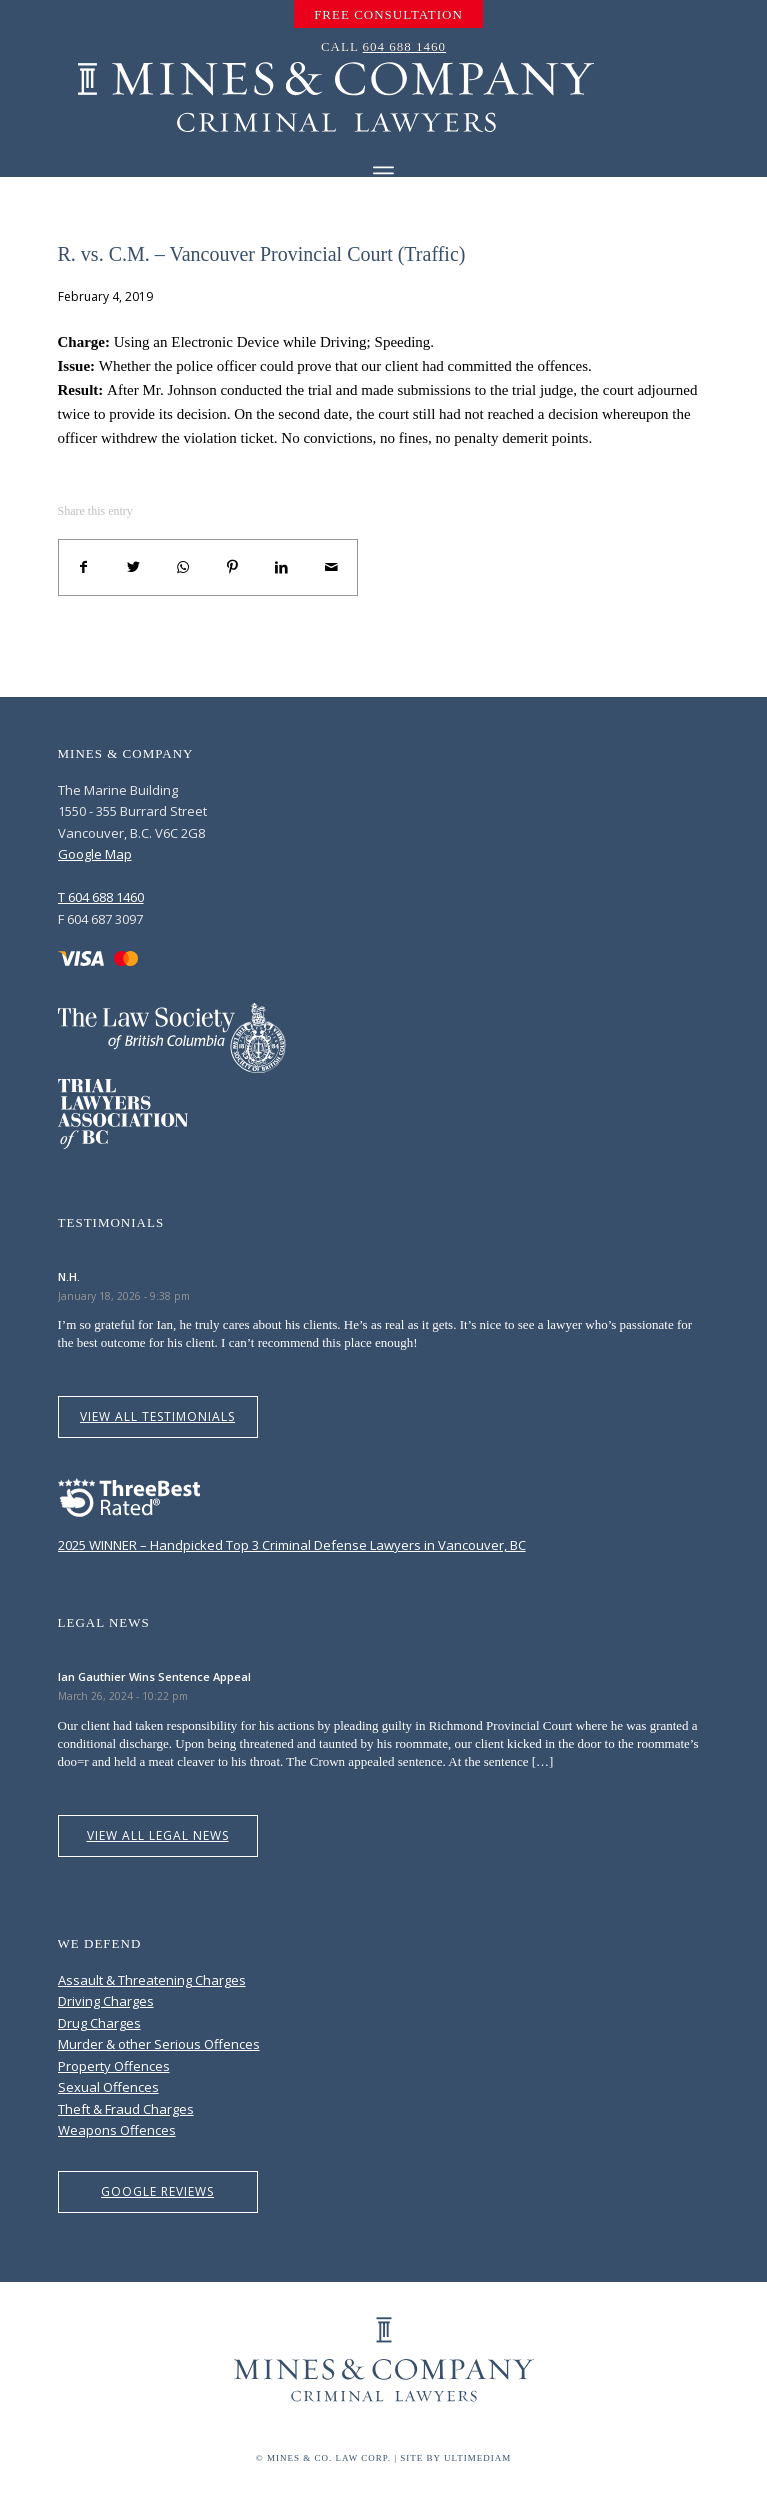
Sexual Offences (108, 2087)
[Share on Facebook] (84, 567)
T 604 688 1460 (101, 897)
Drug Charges (99, 2023)
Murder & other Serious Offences (159, 2044)
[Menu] (383, 173)
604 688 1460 (405, 46)
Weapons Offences (117, 2130)
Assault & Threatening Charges (152, 1980)
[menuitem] (388, 15)
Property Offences (114, 2066)
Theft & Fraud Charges (126, 2109)
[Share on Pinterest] (233, 567)
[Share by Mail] (332, 567)
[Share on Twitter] (133, 567)
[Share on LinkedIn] (282, 567)
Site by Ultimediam (455, 2458)
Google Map (95, 854)
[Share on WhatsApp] (183, 567)
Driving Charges (106, 2001)
